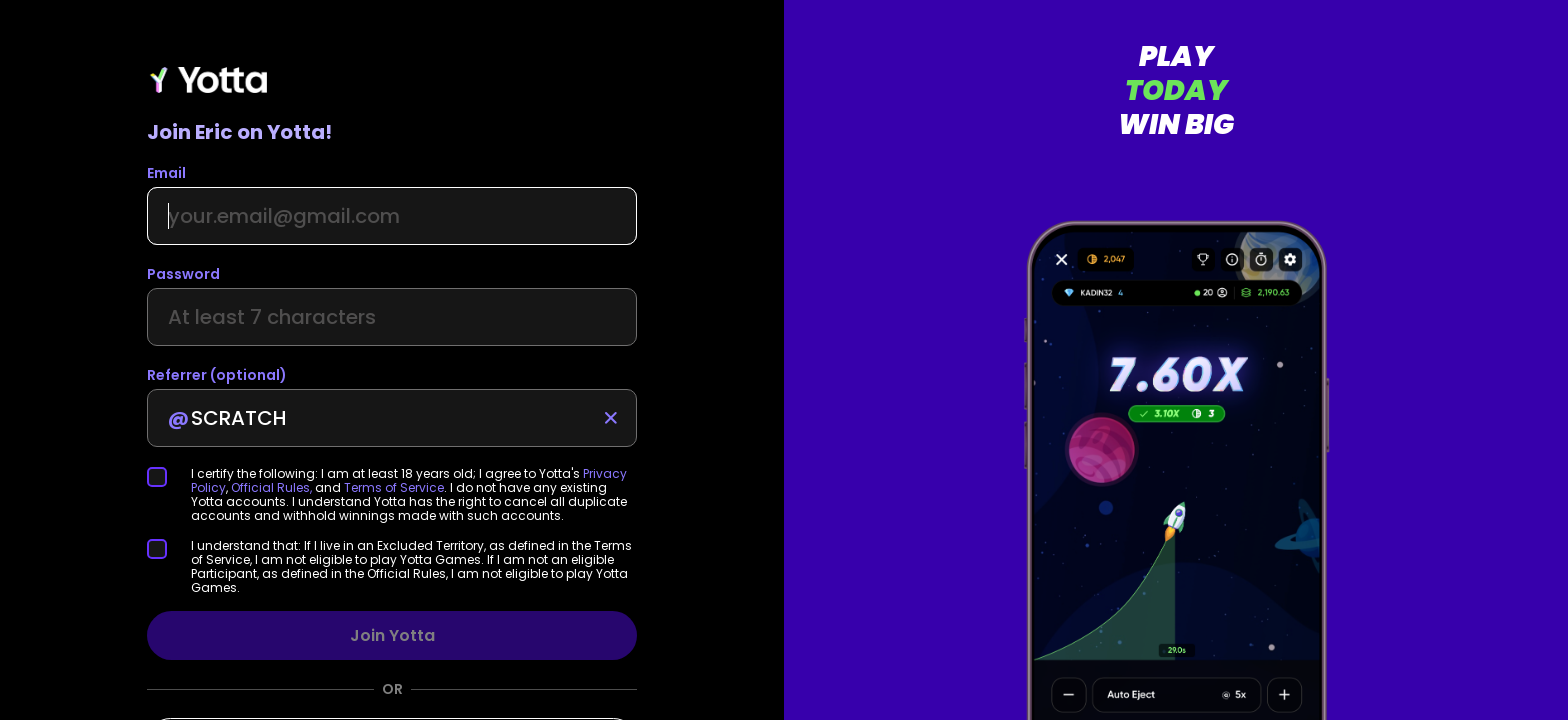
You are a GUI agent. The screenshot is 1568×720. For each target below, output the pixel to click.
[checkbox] (169, 477)
